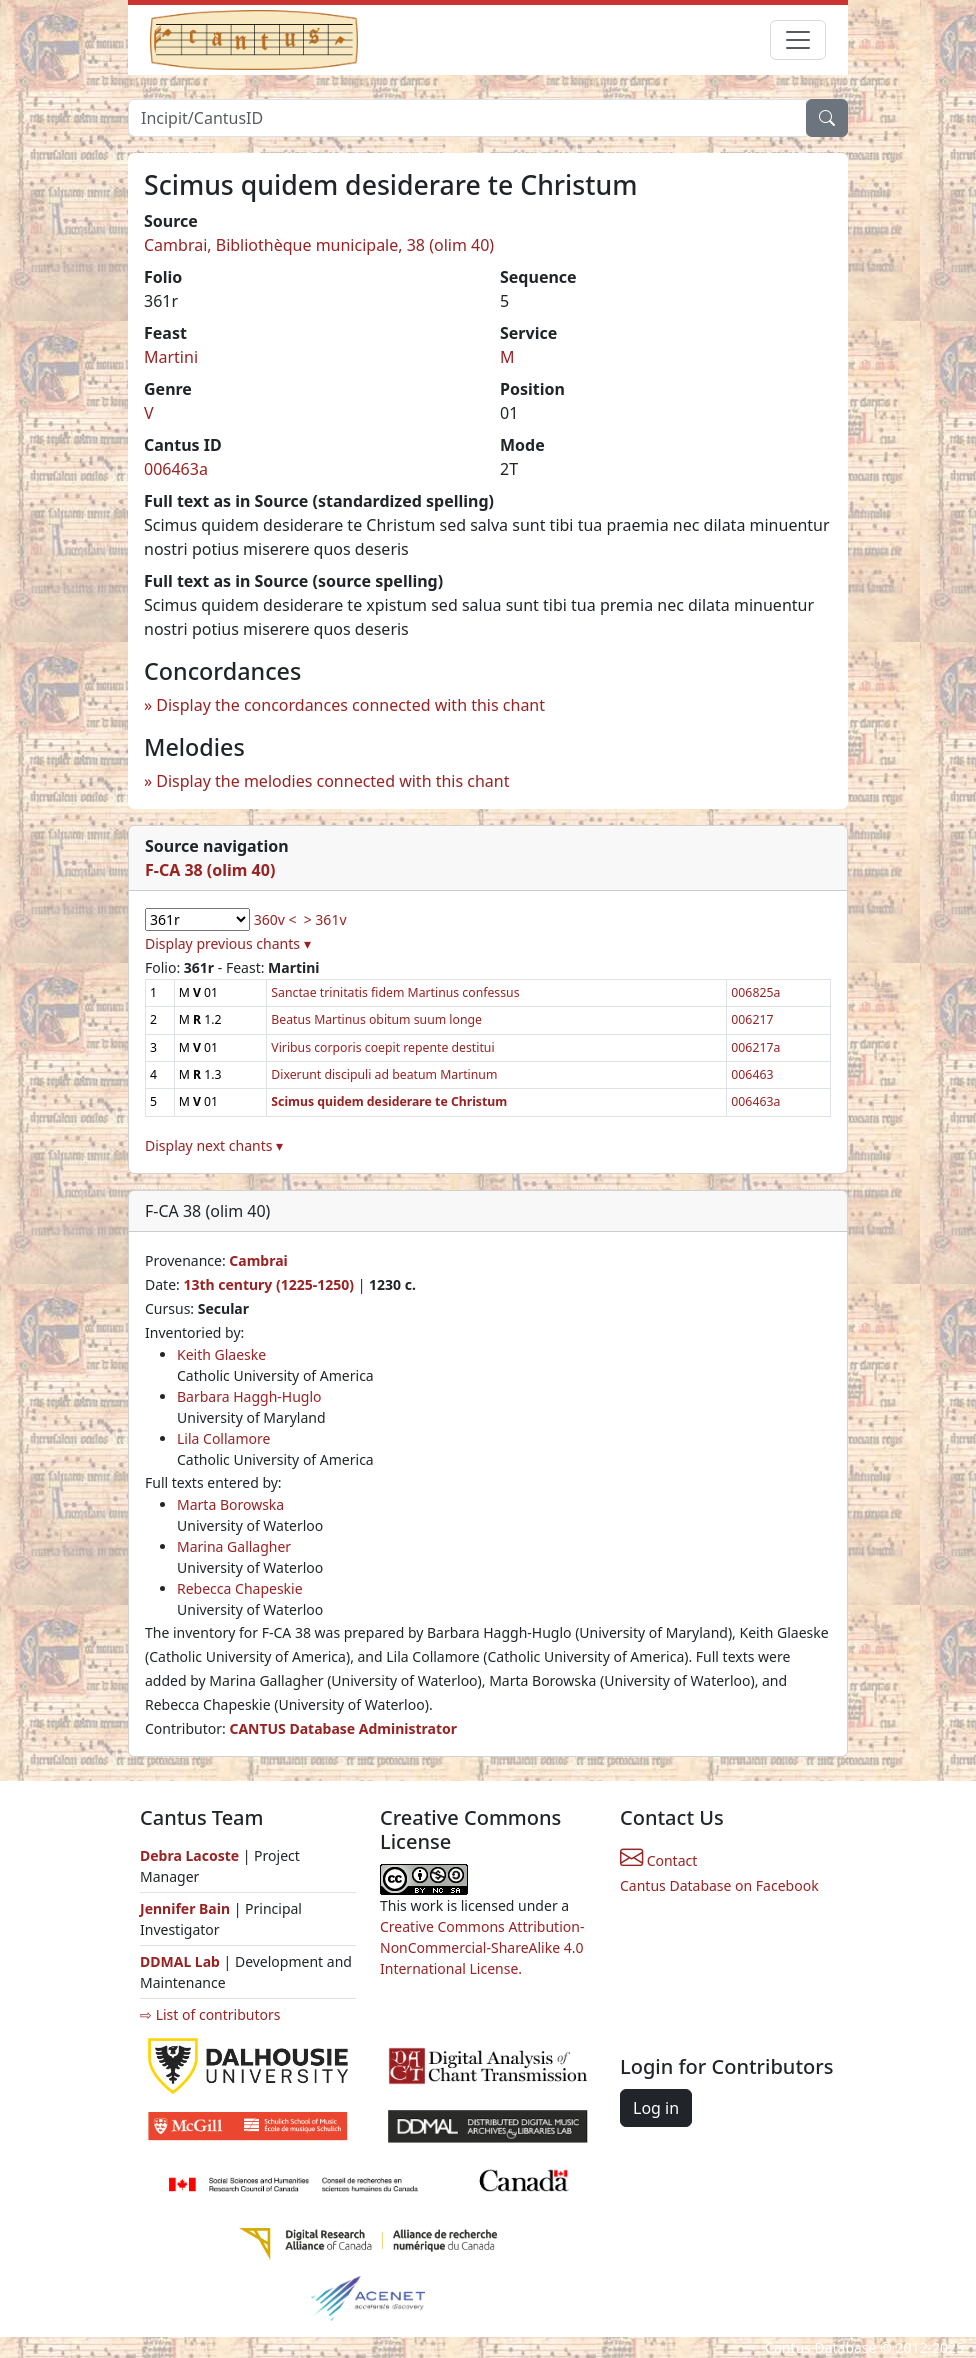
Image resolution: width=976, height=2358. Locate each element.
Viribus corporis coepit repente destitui (382, 1047)
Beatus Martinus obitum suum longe (376, 1019)
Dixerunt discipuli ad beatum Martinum (384, 1074)
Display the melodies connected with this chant (332, 781)
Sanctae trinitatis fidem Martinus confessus (395, 992)
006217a (755, 1047)
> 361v (325, 919)
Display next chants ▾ (214, 1145)
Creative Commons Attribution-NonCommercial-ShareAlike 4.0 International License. (482, 1947)
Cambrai (258, 1260)
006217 (752, 1019)
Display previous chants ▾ (228, 943)
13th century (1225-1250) (268, 1284)
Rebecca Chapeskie (240, 1588)
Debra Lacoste (189, 1855)
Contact (658, 1860)
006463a (176, 469)
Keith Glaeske (221, 1354)
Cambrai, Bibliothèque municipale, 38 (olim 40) (319, 245)
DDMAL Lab (180, 1961)
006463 (752, 1074)
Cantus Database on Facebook (719, 1885)
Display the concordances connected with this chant (350, 705)
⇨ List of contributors (210, 2014)
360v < (275, 919)
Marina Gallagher (234, 1546)
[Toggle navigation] (798, 40)
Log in (656, 2108)
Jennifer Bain (187, 1908)
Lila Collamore (223, 1438)
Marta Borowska (230, 1504)
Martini (171, 357)
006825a (755, 992)
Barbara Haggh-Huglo (249, 1396)
